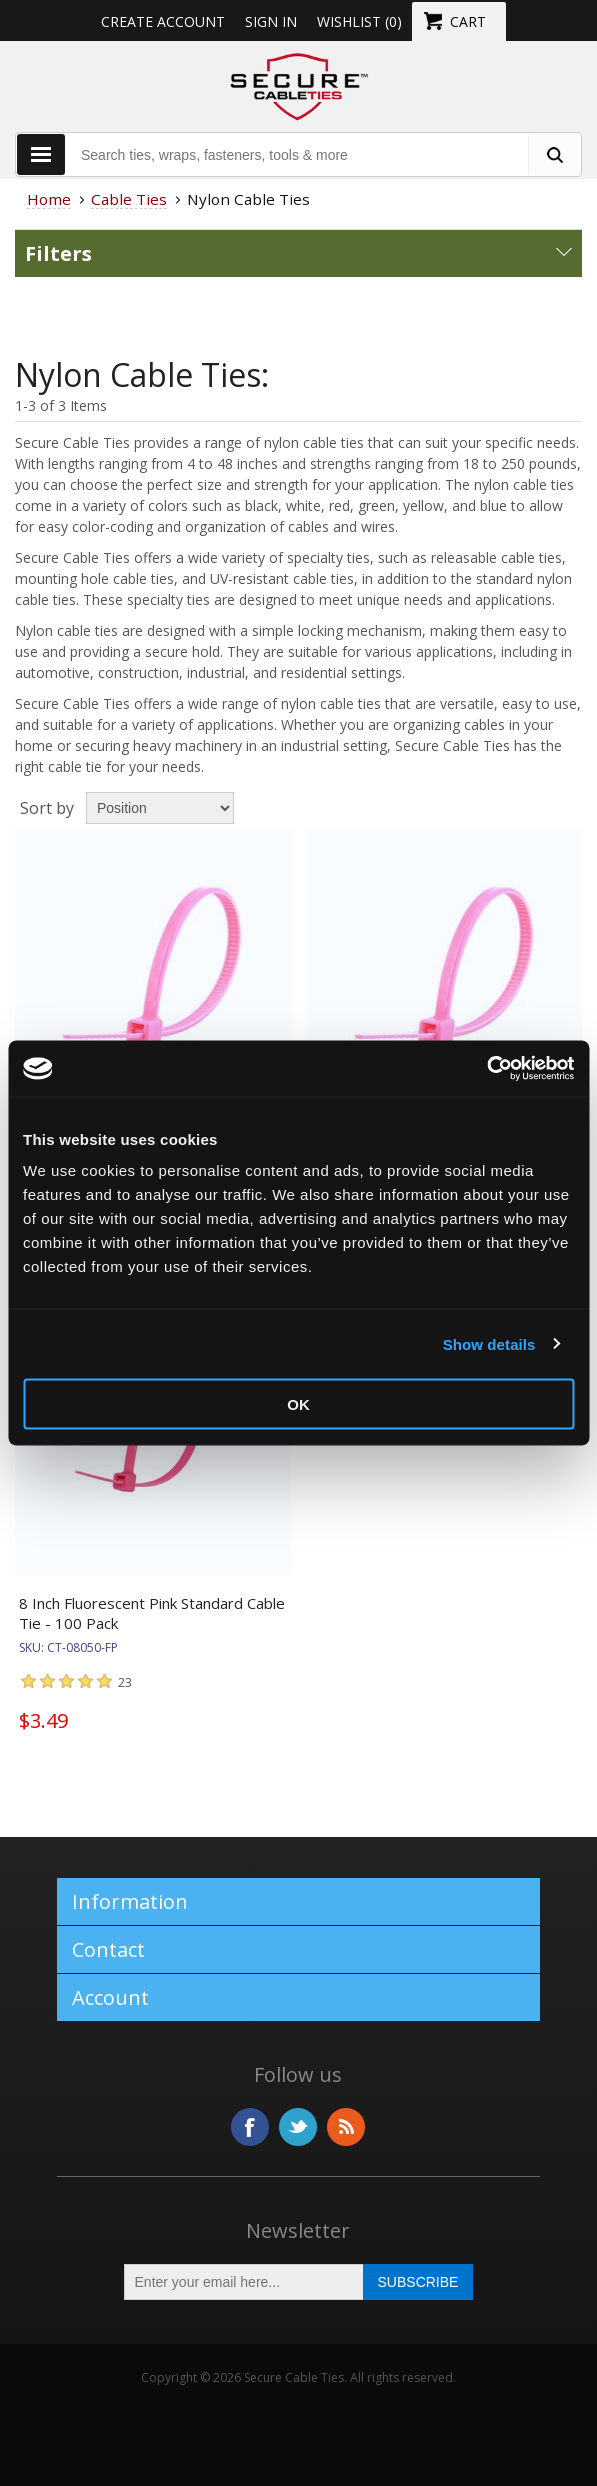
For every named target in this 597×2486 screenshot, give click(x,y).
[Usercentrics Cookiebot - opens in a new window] (486, 1069)
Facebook (250, 2127)
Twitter (298, 2127)
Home (49, 199)
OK (298, 1404)
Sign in (271, 21)
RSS (346, 2127)
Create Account (163, 21)
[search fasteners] (554, 154)
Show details (489, 1343)
